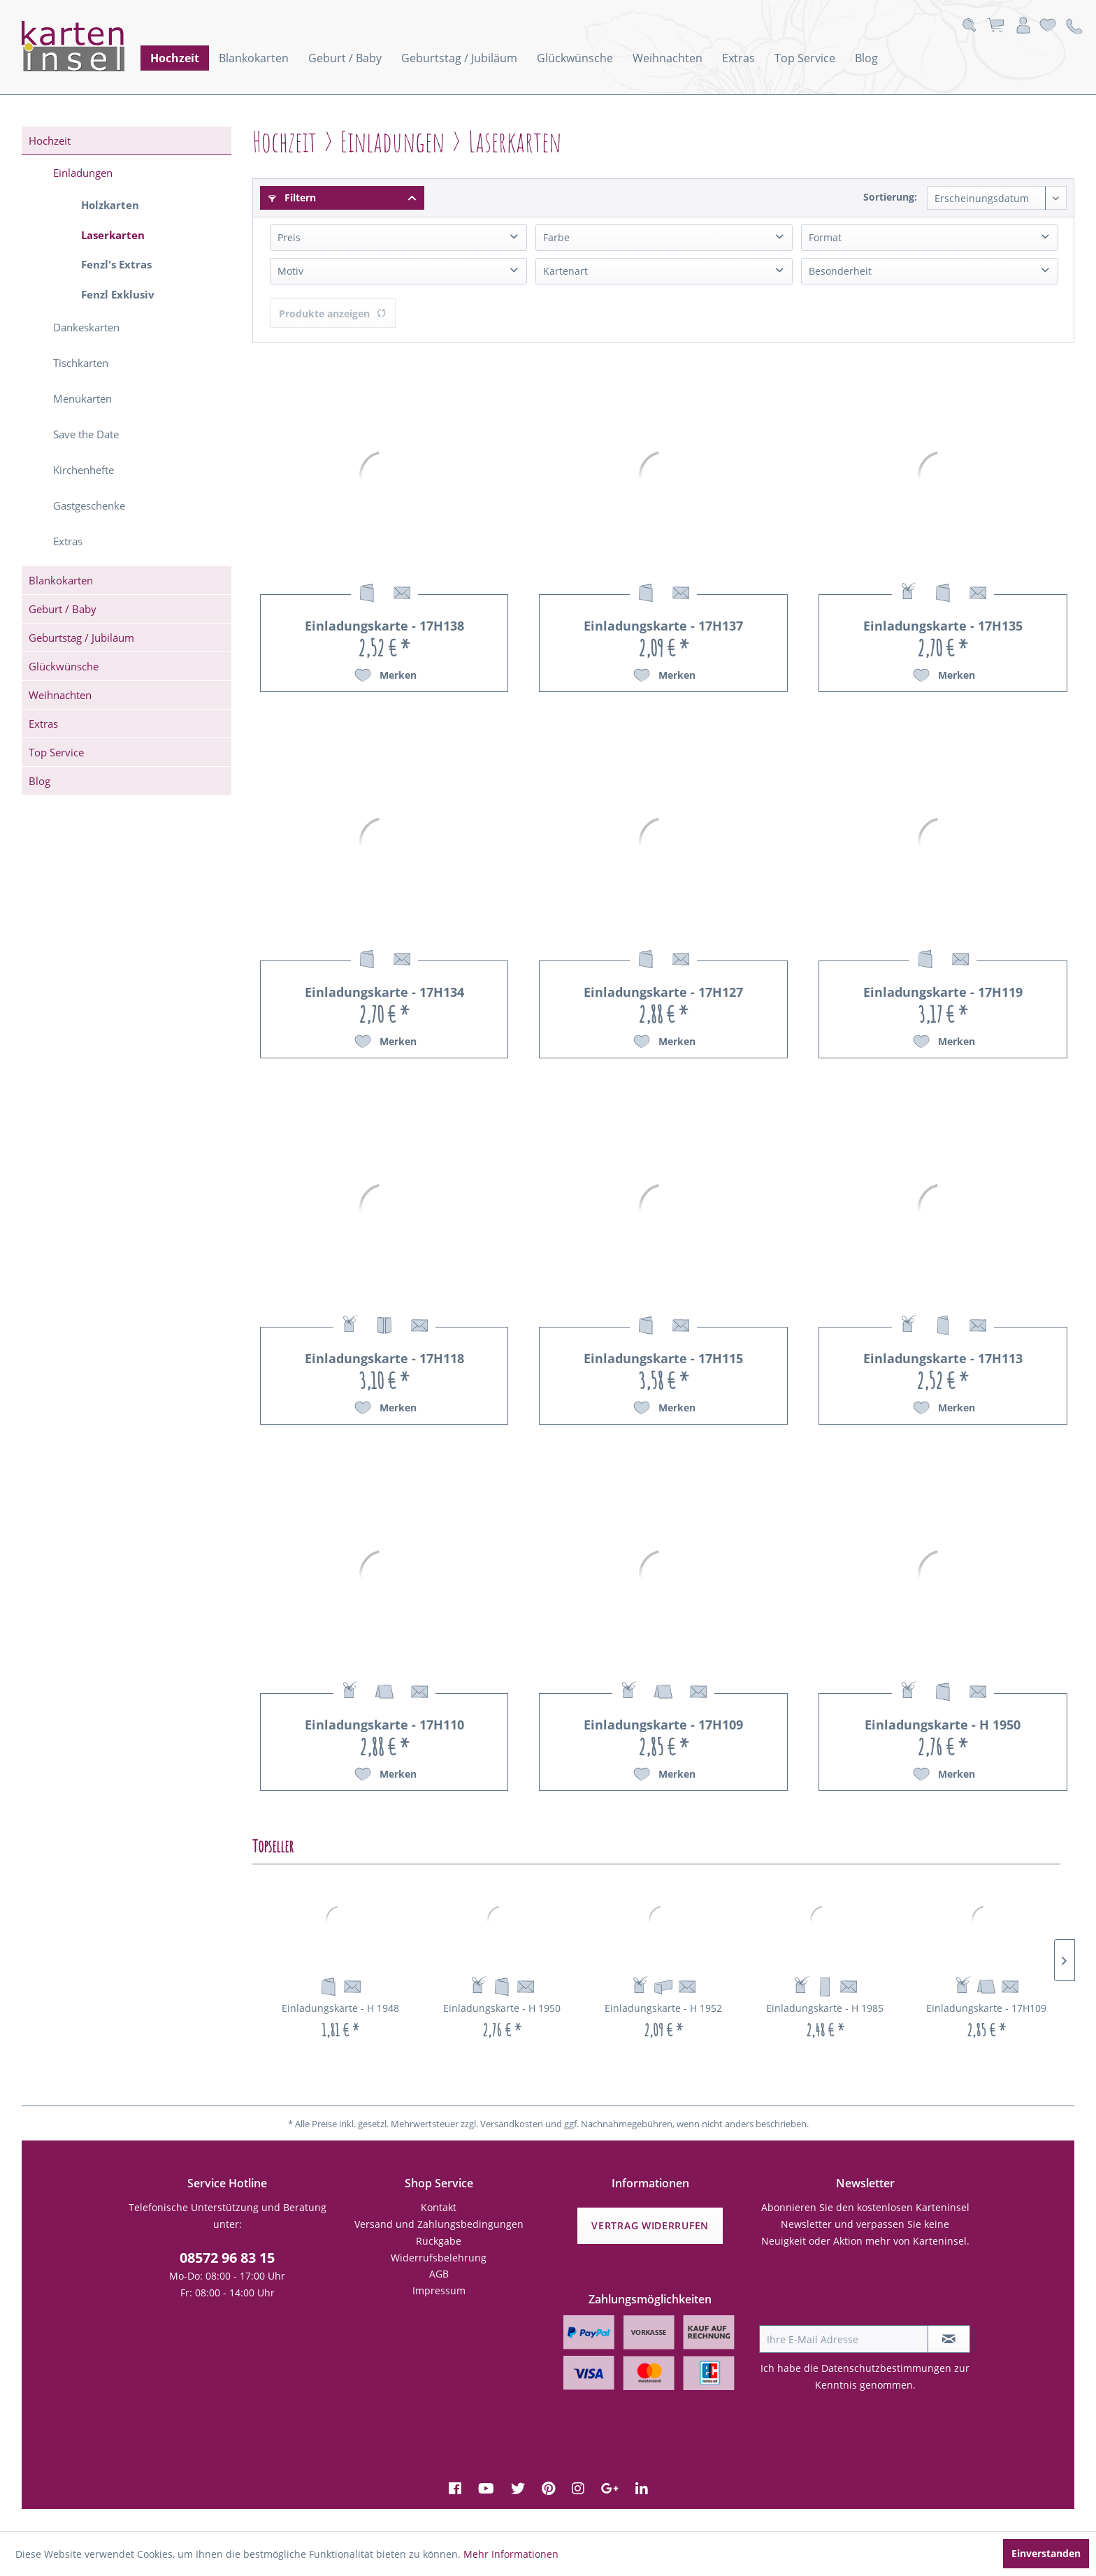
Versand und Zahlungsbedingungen (439, 2224)
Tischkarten (80, 363)
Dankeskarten (86, 327)
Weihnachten (60, 695)
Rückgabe (438, 2240)
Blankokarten (61, 580)
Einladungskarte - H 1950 (943, 1724)
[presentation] (865, 2291)
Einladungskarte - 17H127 (663, 992)
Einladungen (83, 173)
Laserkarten (113, 235)
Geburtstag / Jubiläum (81, 638)
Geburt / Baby (62, 609)
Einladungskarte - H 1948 (340, 2008)
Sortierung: (890, 196)
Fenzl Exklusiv (117, 294)
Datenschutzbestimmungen (886, 2368)
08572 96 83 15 (227, 2257)
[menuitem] (174, 58)
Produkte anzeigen (333, 313)
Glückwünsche (64, 666)
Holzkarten (110, 205)
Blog (39, 781)
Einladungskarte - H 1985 (825, 2008)
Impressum (439, 2290)
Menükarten (82, 398)
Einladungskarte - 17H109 (663, 1724)
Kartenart (565, 271)
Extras (67, 541)
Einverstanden (1046, 2553)
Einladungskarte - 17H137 (663, 625)
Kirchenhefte (83, 470)
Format (825, 237)
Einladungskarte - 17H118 (384, 1358)
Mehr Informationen (510, 2554)
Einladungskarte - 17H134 (384, 992)
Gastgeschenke (89, 505)
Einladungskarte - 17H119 (943, 992)
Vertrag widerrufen (650, 2225)
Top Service (56, 752)
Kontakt (438, 2207)
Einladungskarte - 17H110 (384, 1724)
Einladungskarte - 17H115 (663, 1358)
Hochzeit (50, 140)
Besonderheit (840, 271)
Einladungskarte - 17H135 (943, 625)
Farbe (556, 237)
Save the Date (86, 434)
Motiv (290, 271)
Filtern (292, 197)
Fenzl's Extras (116, 264)
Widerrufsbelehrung (438, 2257)
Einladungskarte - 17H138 (384, 625)
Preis (289, 237)
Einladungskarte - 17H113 (943, 1358)
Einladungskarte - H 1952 (663, 2008)
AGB (439, 2273)
